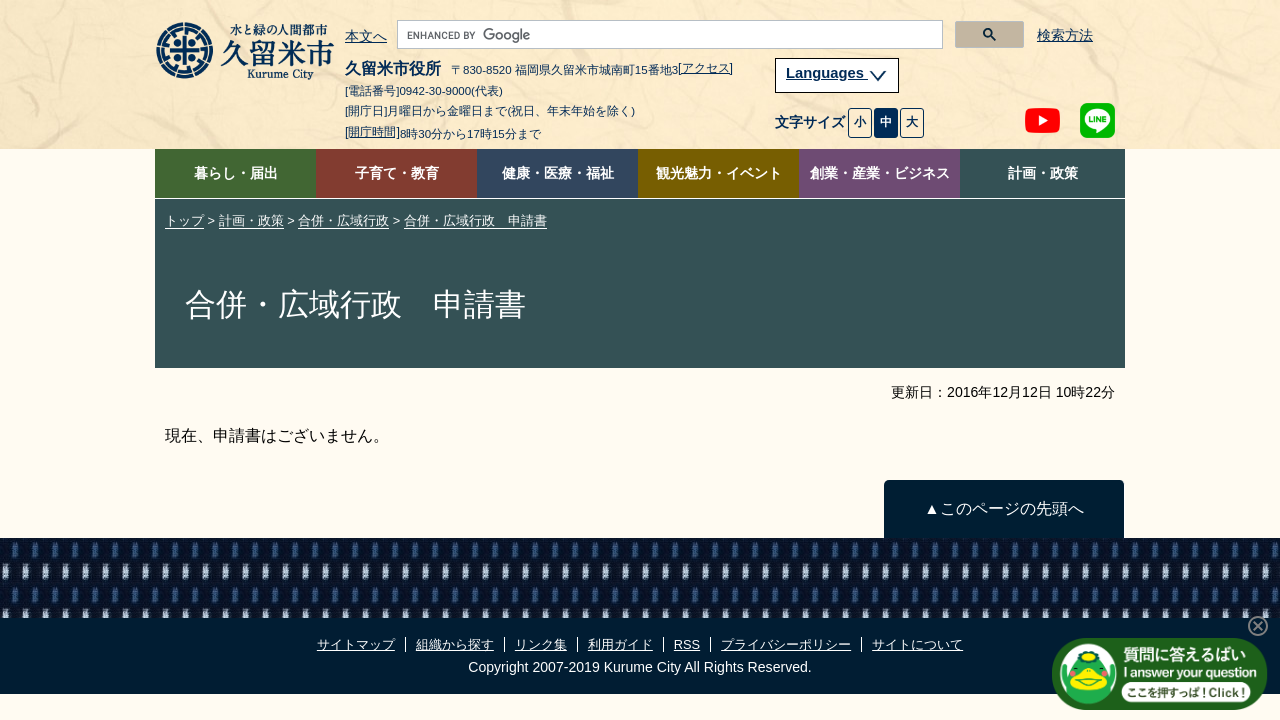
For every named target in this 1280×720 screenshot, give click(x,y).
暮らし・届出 (236, 173)
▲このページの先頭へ (1003, 508)
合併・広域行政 (343, 220)
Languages (837, 73)
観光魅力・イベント (719, 173)
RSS (687, 644)
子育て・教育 (397, 173)
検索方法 (1065, 35)
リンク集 (541, 644)
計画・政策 (1043, 173)
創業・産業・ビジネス (880, 173)
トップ (184, 220)
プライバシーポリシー (786, 644)
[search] (668, 35)
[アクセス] (705, 68)
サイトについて (917, 644)
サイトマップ (356, 644)
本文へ (366, 37)
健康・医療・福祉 (558, 173)
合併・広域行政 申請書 (475, 220)
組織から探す (455, 644)
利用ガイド (620, 644)
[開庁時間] (372, 132)
